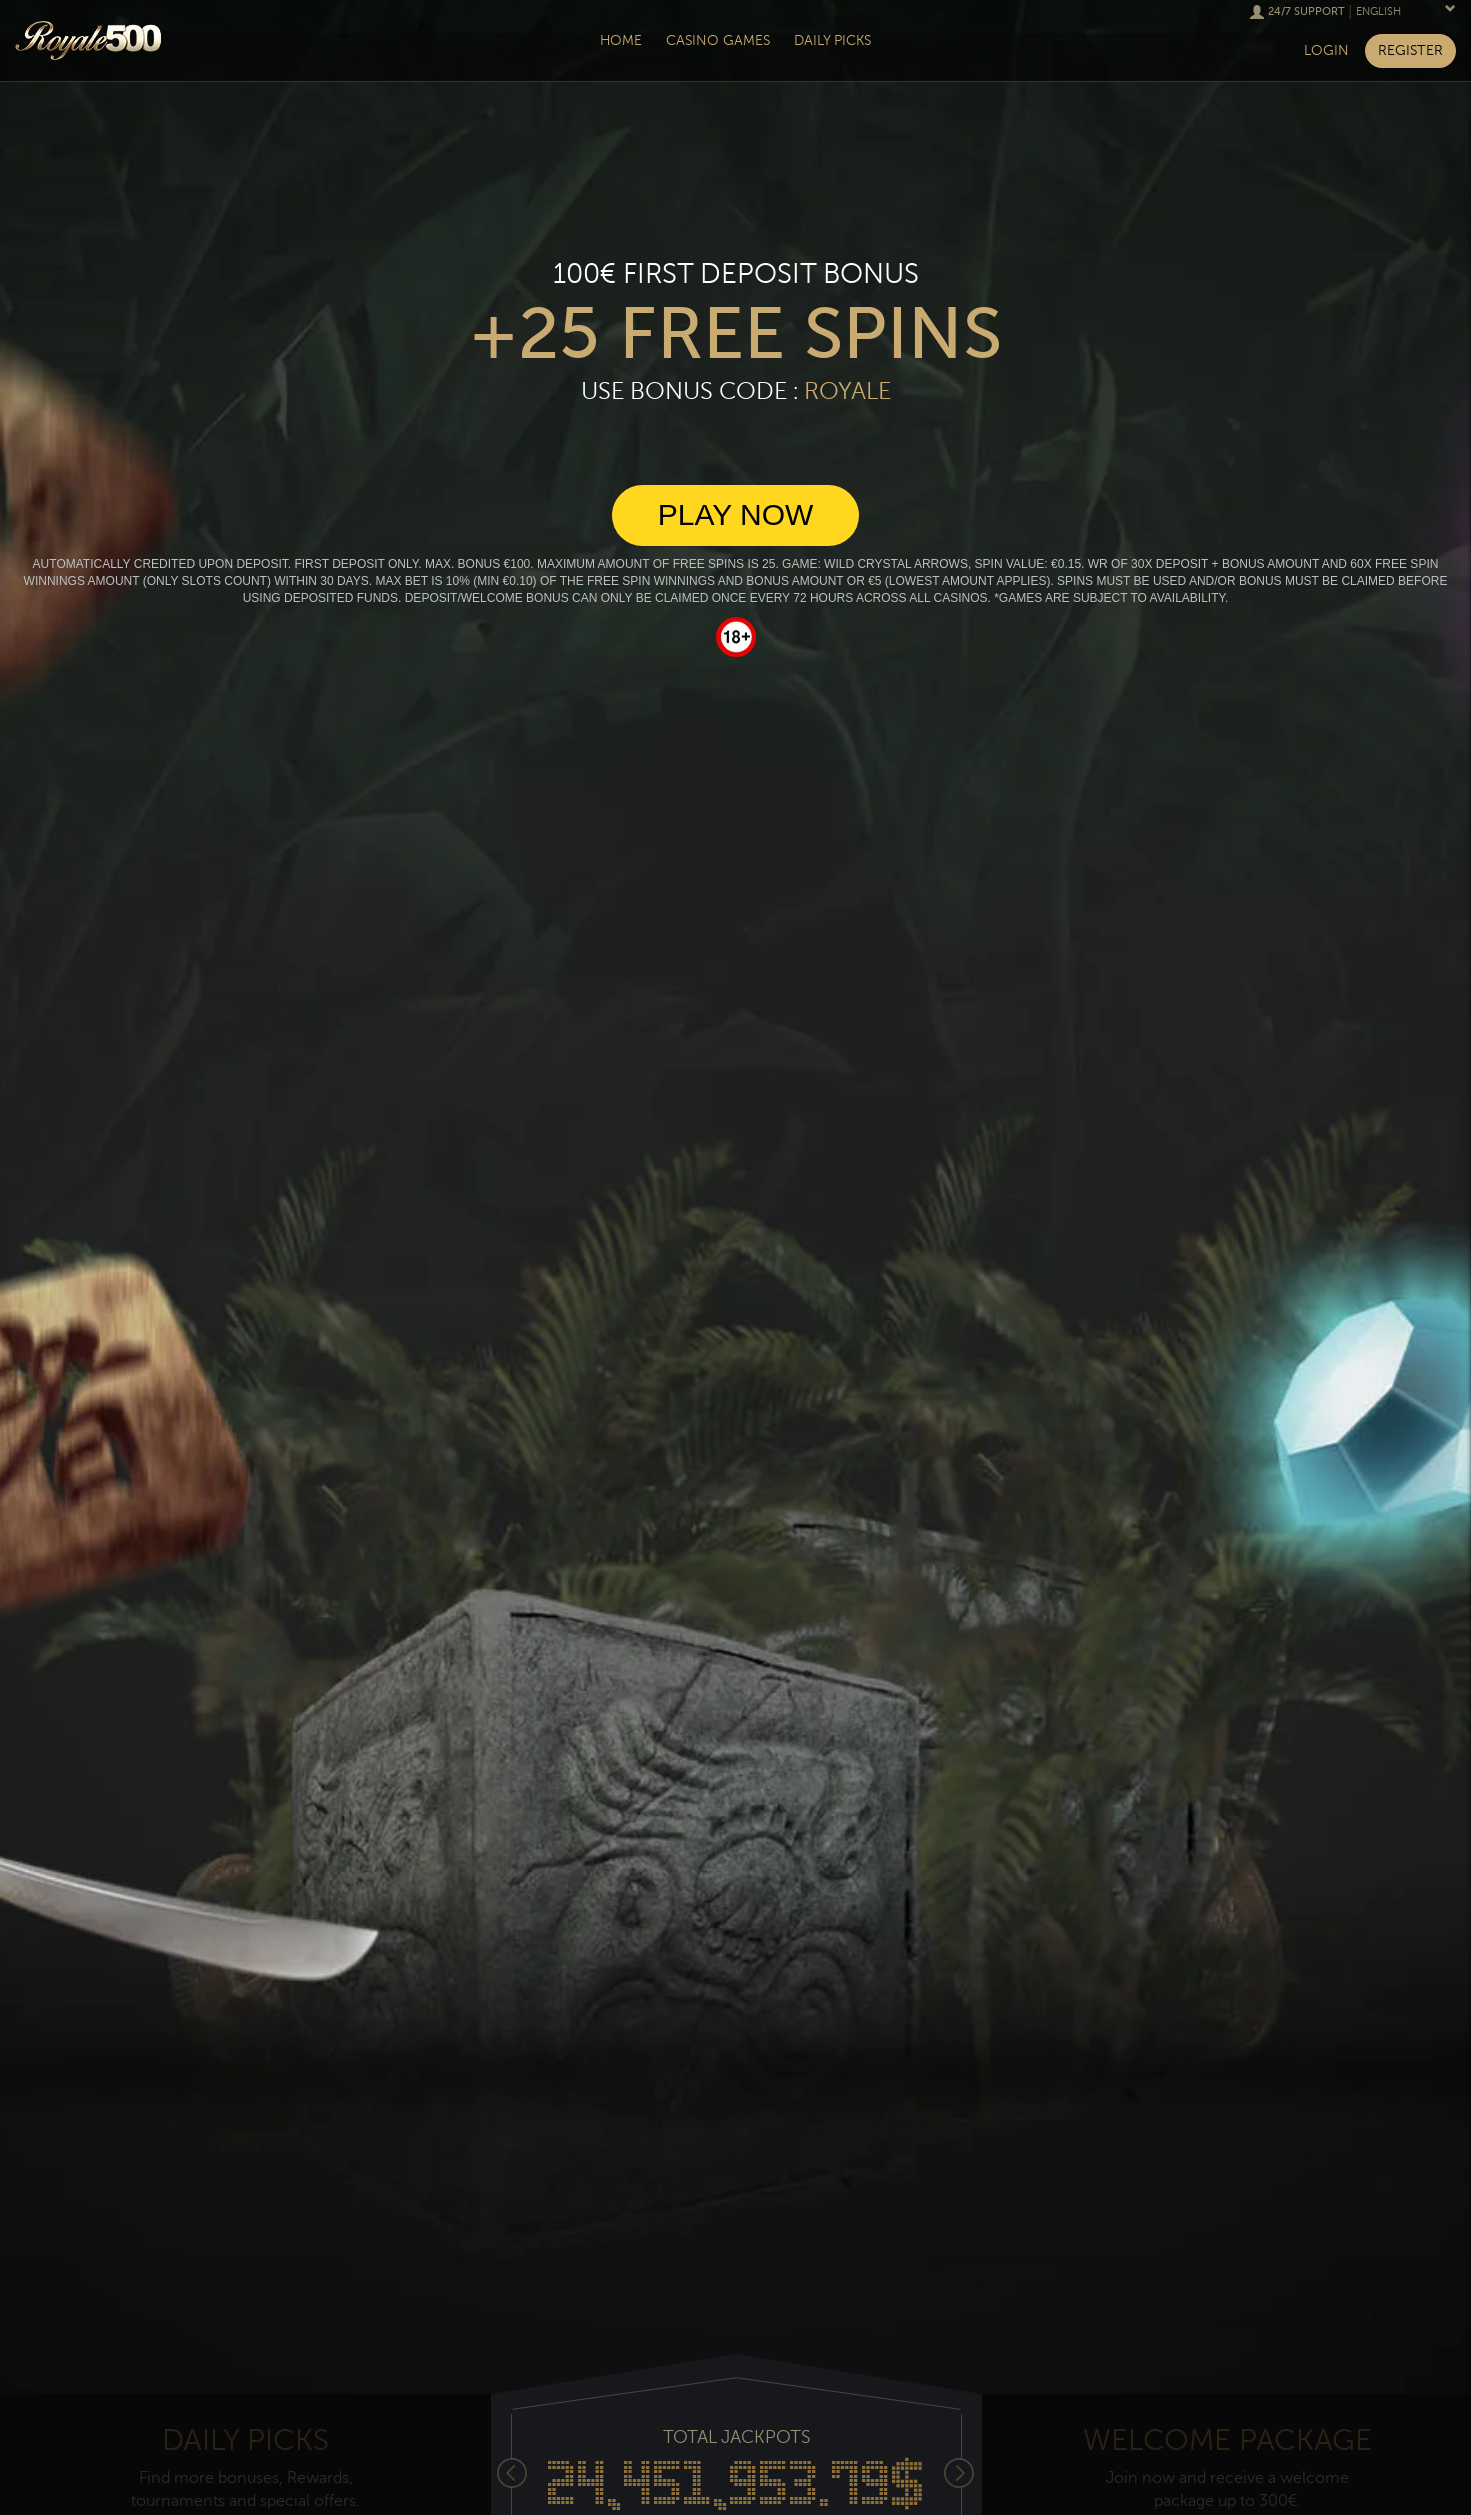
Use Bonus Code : (736, 391)
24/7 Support (1306, 11)
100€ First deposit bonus (736, 274)
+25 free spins (735, 334)
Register (1410, 50)
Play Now (736, 514)
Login (1326, 50)
